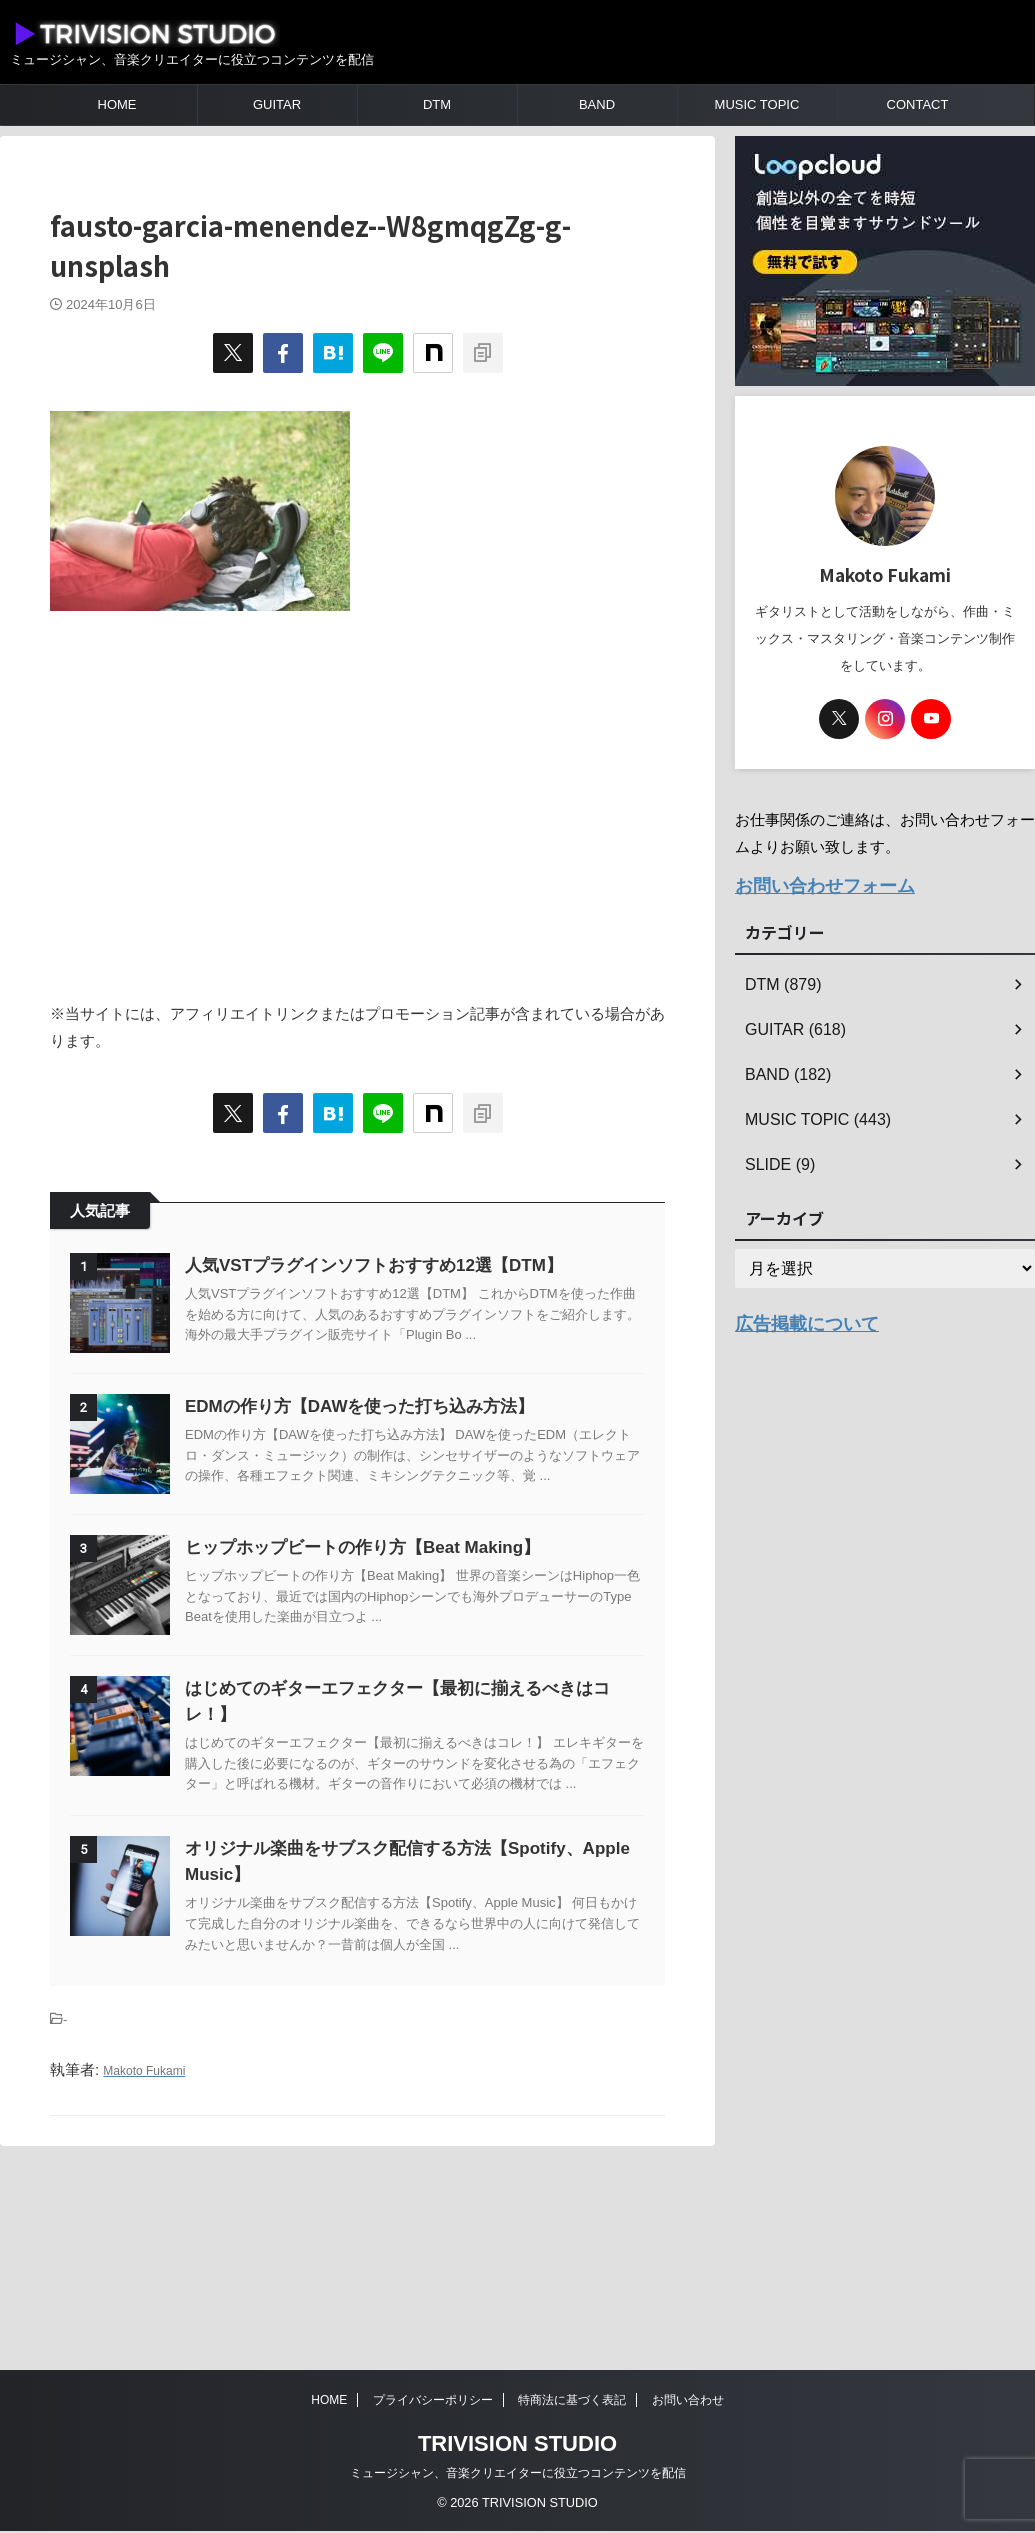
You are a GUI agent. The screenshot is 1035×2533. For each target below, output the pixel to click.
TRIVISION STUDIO (517, 2445)
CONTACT (918, 104)
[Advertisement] (357, 795)
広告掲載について (795, 1316)
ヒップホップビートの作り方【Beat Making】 (412, 1647)
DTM (437, 104)
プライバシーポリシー (433, 2402)
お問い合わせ (688, 2402)
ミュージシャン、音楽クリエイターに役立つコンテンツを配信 (518, 2475)
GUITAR (277, 104)
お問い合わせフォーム (810, 883)
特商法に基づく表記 (572, 2402)
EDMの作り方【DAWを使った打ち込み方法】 (409, 1456)
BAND (597, 104)
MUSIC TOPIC (757, 104)
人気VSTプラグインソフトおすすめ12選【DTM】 (424, 1265)
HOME (117, 104)
